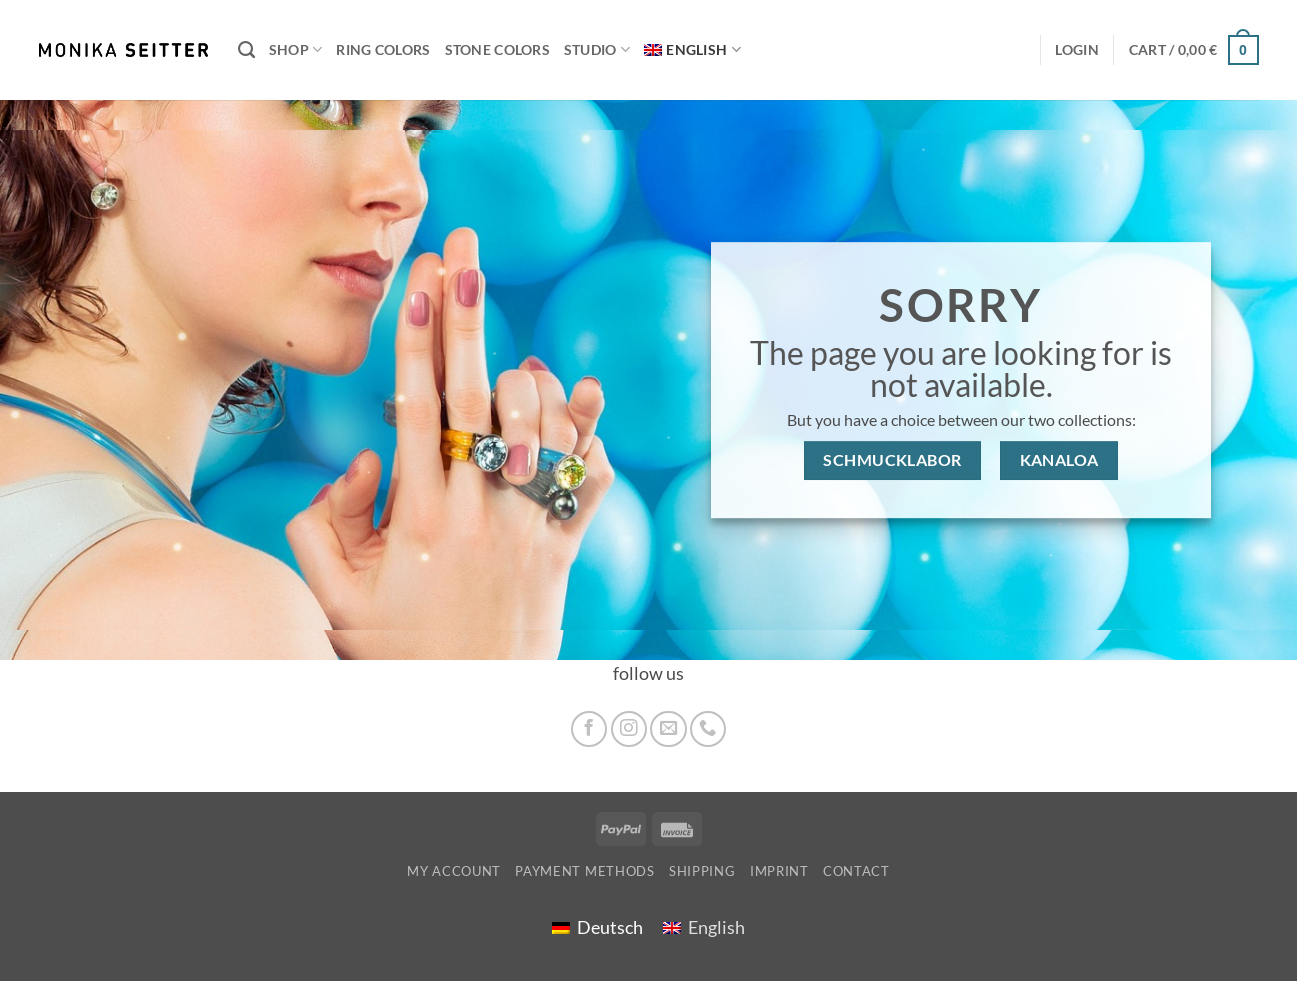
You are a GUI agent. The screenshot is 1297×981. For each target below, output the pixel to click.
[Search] (246, 50)
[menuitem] (692, 50)
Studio (597, 49)
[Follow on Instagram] (629, 729)
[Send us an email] (668, 729)
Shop (296, 49)
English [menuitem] (716, 927)
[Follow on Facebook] (589, 729)
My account (454, 871)
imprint (779, 871)
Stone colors (497, 49)
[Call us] (708, 729)
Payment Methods (584, 871)
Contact (856, 871)
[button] (1194, 49)
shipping (702, 871)
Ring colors (383, 49)
